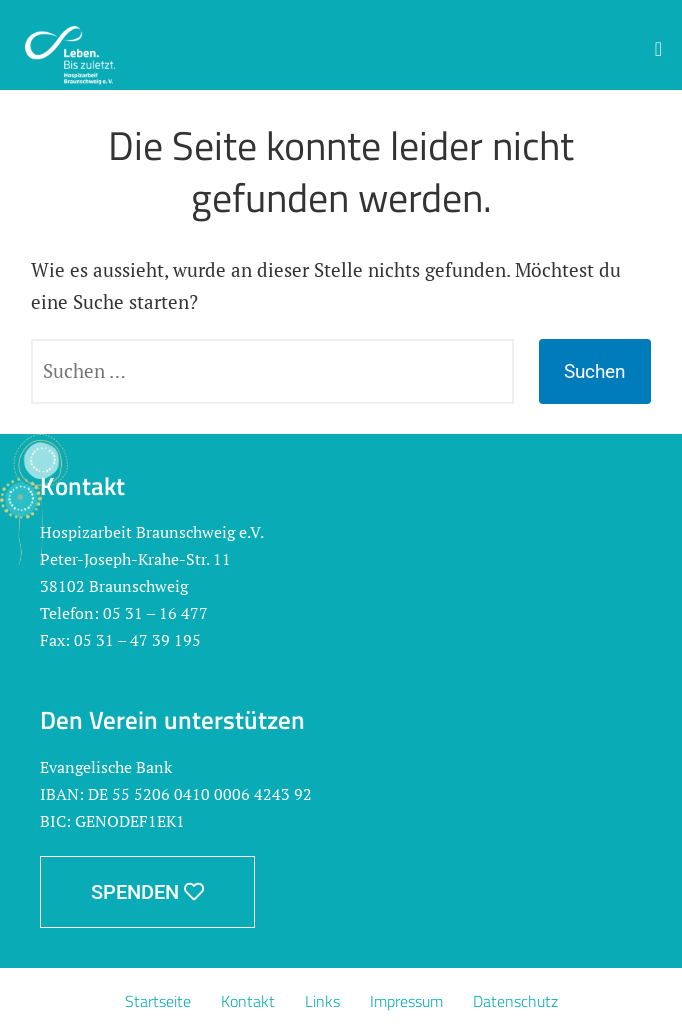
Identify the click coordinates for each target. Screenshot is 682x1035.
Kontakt (248, 1001)
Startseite (158, 1001)
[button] (658, 49)
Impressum (406, 1001)
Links (322, 1001)
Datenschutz (515, 1001)
